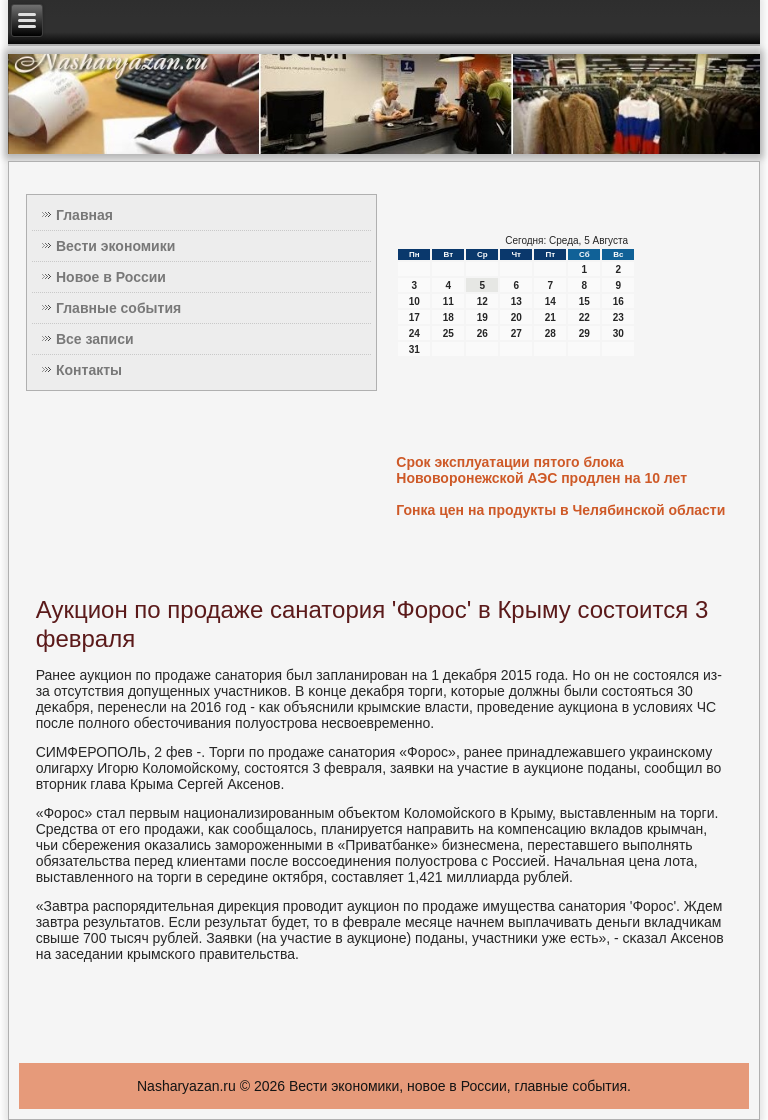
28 (550, 333)
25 (448, 333)
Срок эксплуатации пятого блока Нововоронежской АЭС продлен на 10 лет (541, 470)
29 (584, 333)
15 (584, 301)
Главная (84, 215)
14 (550, 301)
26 (482, 333)
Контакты (89, 370)
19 (482, 317)
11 (448, 301)
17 (414, 317)
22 (584, 317)
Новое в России (111, 277)
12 (482, 301)
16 (618, 301)
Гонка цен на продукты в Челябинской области (560, 510)
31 (414, 349)
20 (516, 317)
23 (618, 317)
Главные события (118, 308)
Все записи (95, 339)
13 (516, 301)
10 (414, 301)
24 (414, 333)
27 (516, 333)
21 (550, 317)
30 (618, 333)
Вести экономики (115, 246)
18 (448, 317)
